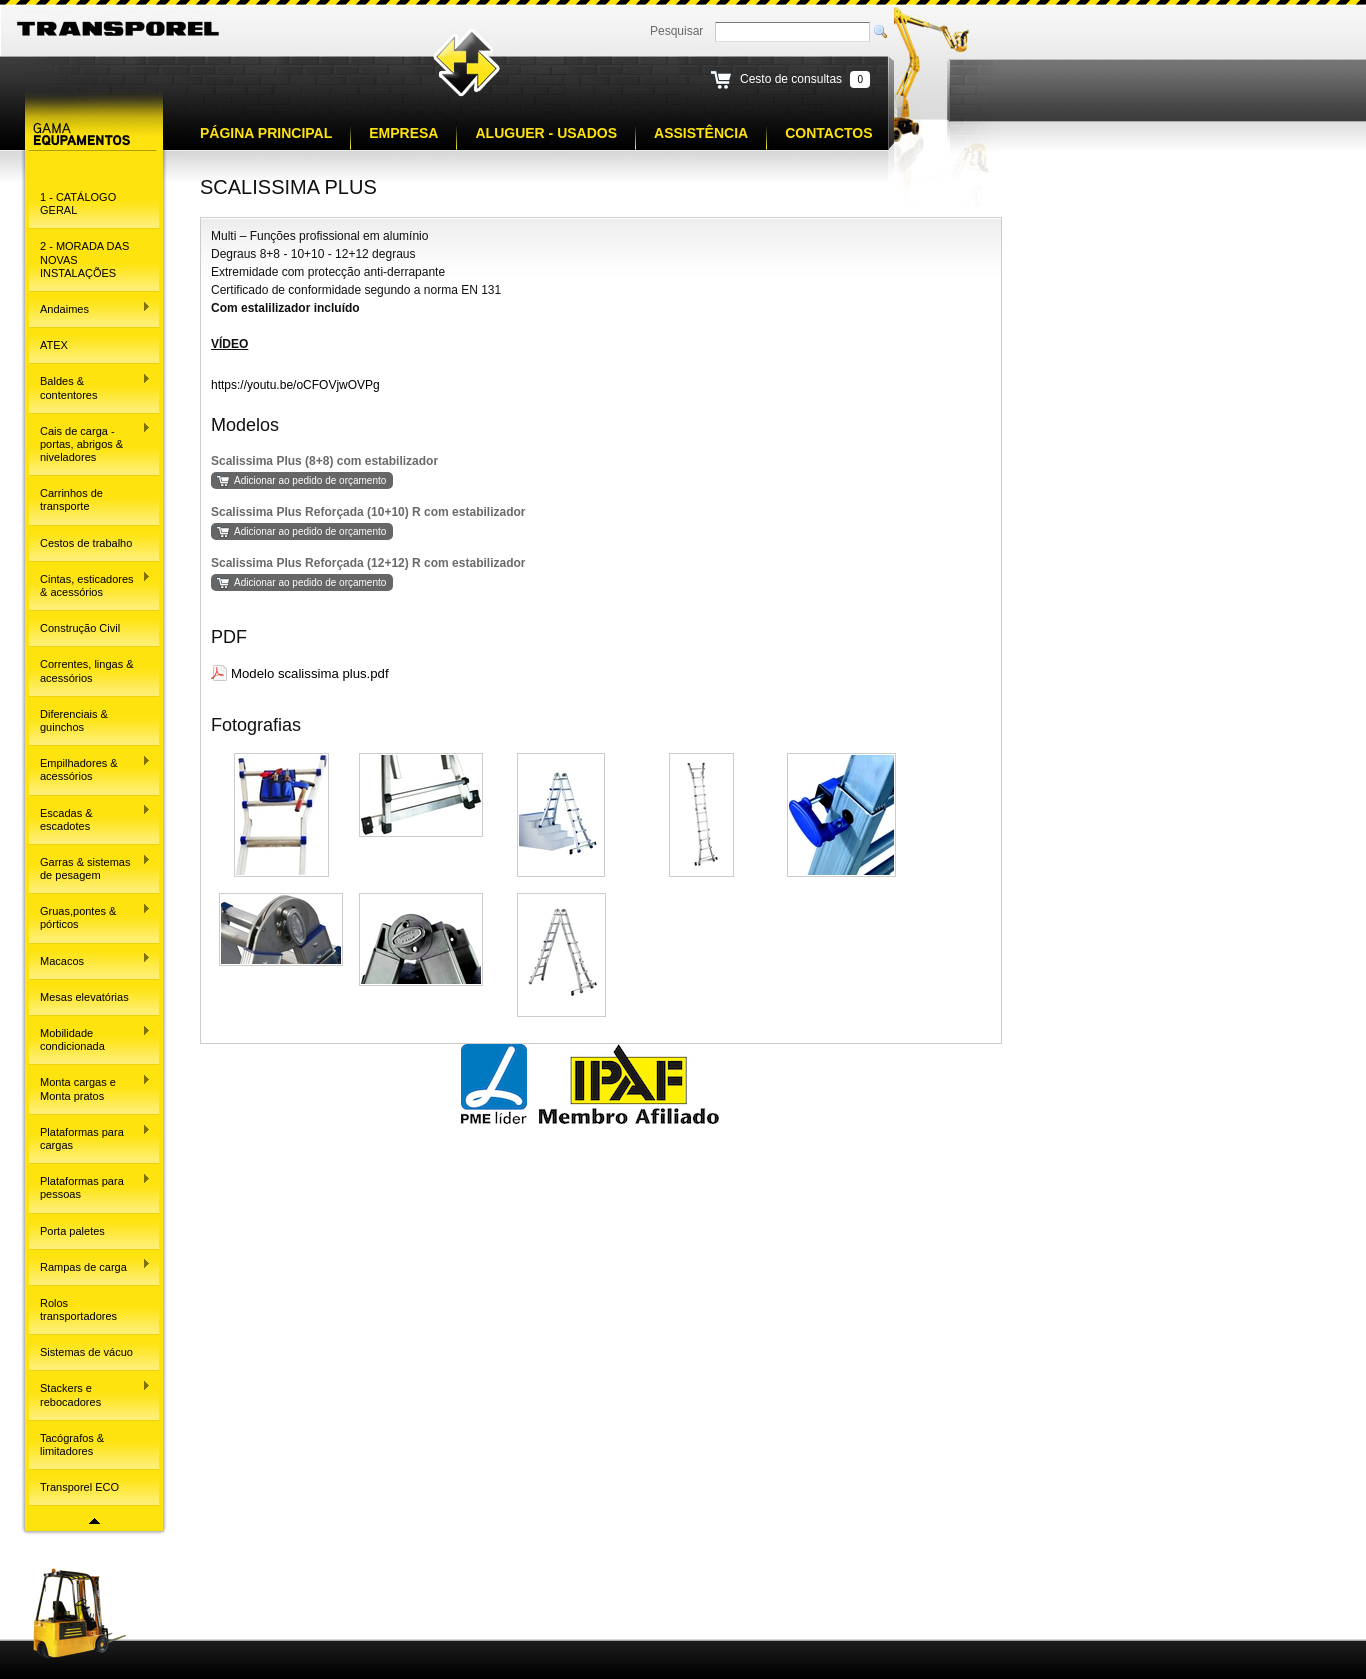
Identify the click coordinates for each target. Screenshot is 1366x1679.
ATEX (54, 345)
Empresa (403, 133)
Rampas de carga (90, 1265)
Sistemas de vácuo (86, 1352)
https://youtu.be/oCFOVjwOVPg (295, 385)
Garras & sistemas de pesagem (90, 867)
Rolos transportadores (78, 1309)
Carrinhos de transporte (71, 499)
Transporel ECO (79, 1487)
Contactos (828, 133)
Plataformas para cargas (90, 1137)
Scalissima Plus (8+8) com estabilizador (324, 461)
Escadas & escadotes (90, 817)
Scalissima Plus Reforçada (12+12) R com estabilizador (368, 563)
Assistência (701, 133)
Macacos (90, 959)
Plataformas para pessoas (90, 1186)
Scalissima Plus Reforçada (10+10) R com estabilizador (368, 512)
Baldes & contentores (90, 386)
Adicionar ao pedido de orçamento (310, 480)
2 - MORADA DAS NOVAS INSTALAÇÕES (84, 259)
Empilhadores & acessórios (90, 768)
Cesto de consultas (791, 79)
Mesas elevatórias (84, 997)
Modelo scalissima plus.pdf (310, 673)
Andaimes (90, 308)
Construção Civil (80, 628)
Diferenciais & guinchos (74, 720)
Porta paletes (72, 1231)
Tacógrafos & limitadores (72, 1444)
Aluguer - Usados (546, 133)
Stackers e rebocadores (90, 1393)
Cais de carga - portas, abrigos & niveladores (90, 442)
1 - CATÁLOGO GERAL (78, 203)
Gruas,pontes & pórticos (90, 916)
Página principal (266, 133)
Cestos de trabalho (86, 543)
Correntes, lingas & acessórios (87, 670)
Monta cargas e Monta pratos (90, 1087)
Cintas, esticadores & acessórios (90, 584)
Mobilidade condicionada (90, 1038)
